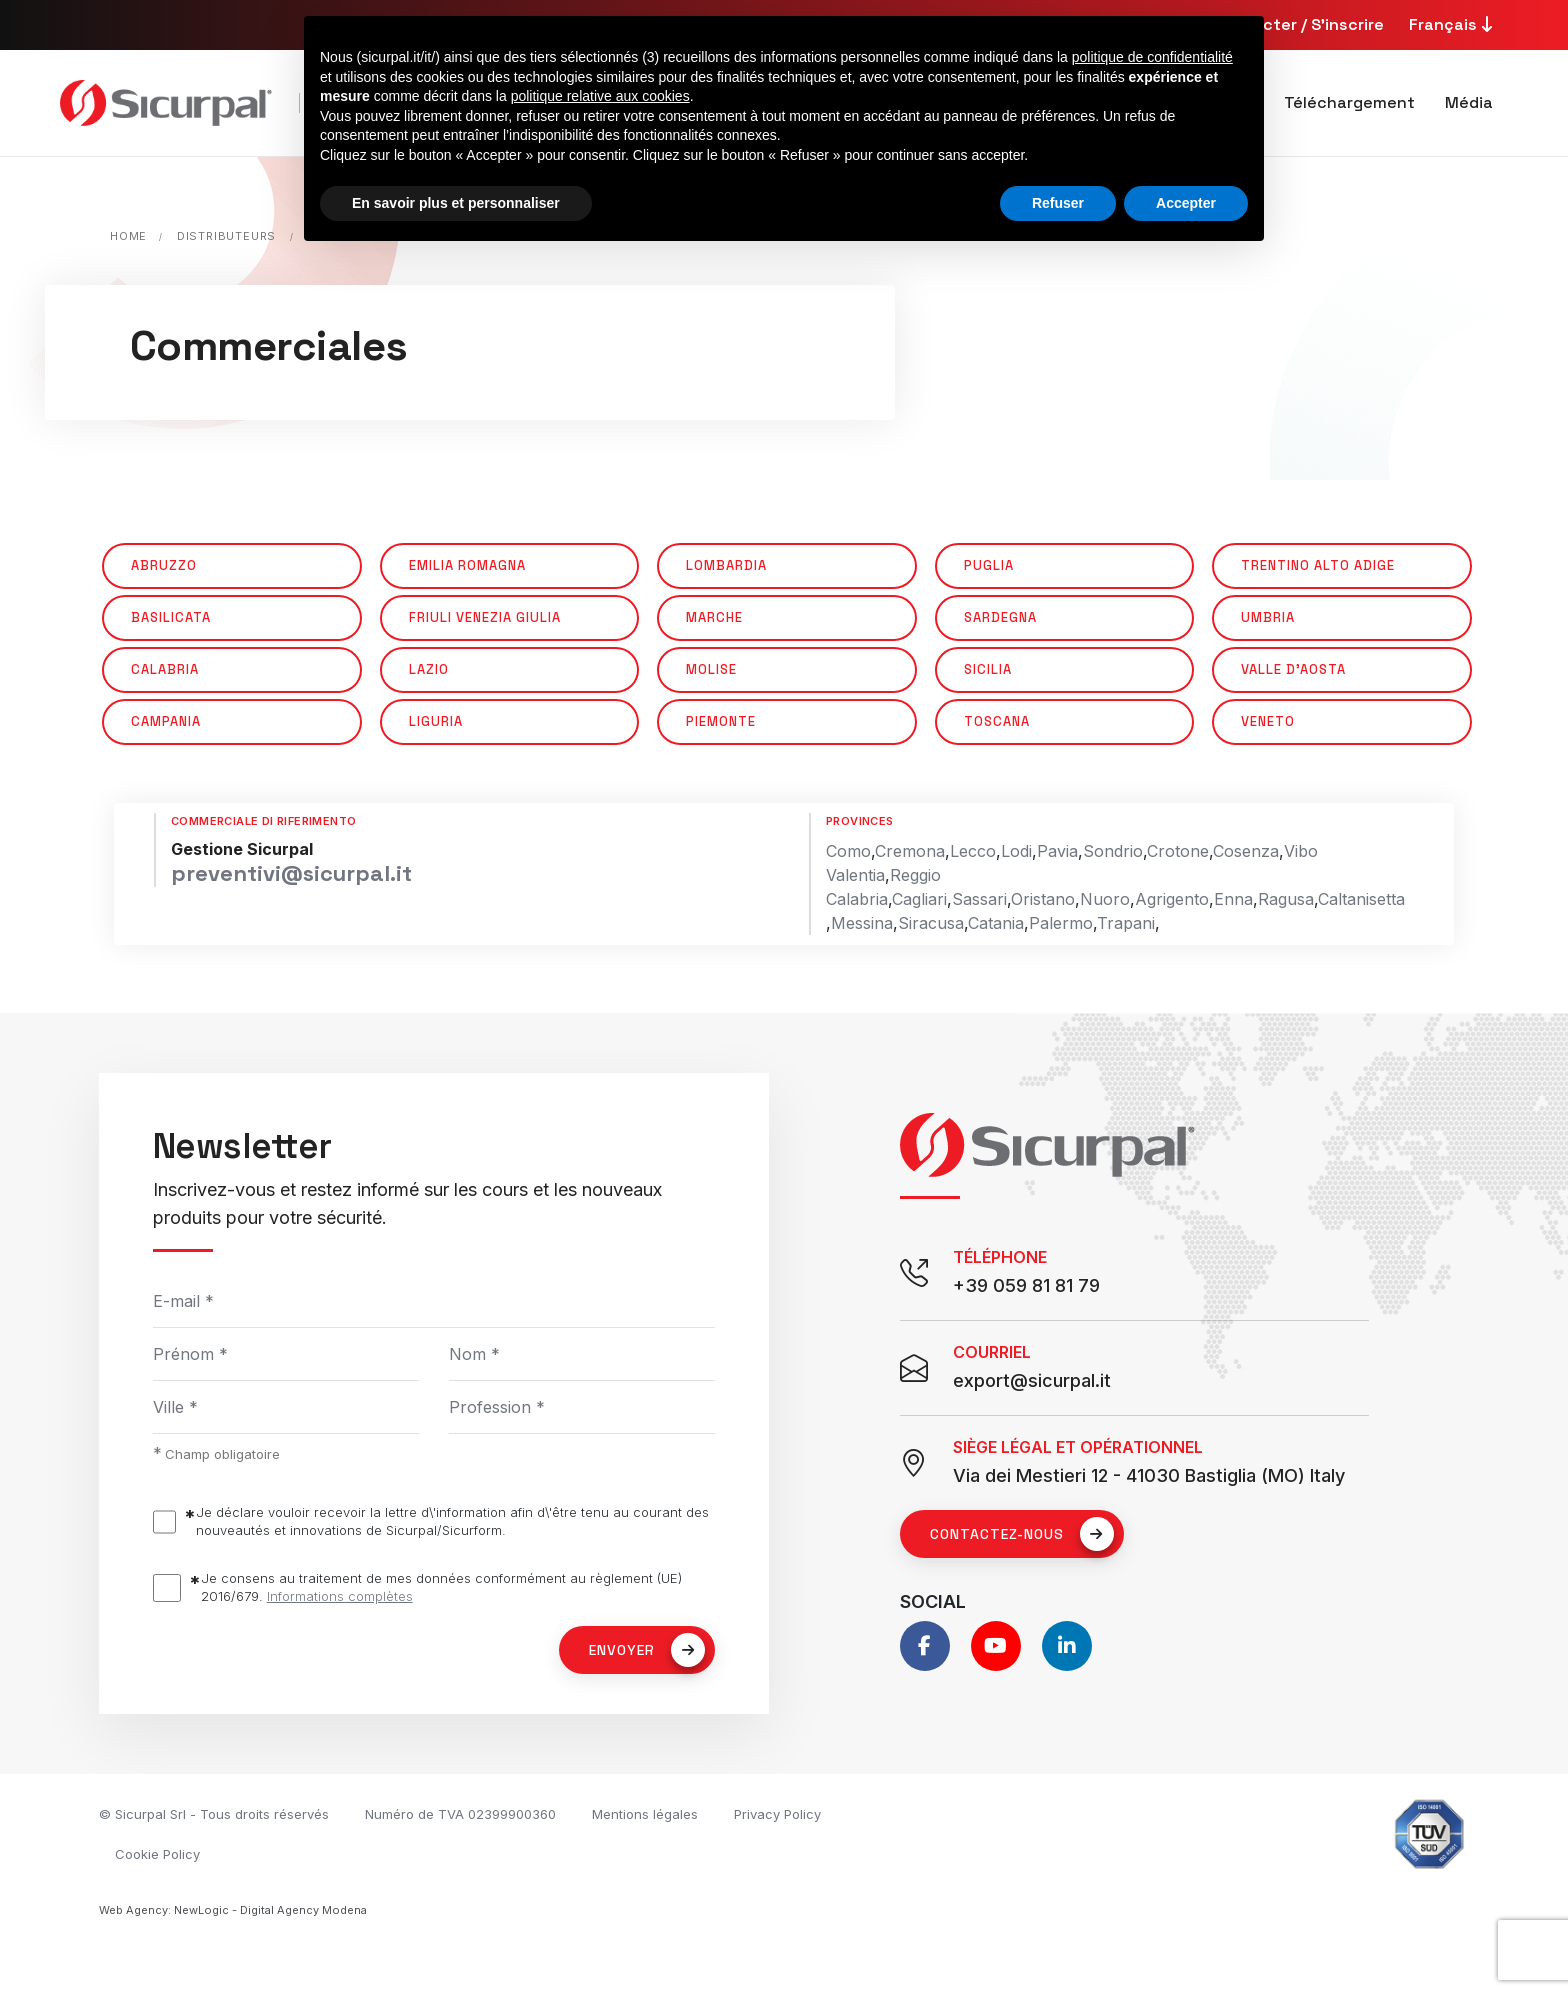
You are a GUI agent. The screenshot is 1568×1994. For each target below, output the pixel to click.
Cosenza (1246, 851)
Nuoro (1105, 899)
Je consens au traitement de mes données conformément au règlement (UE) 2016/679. (441, 1587)
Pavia (1057, 851)
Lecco (973, 851)
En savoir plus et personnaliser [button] (456, 203)
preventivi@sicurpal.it (291, 873)
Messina (862, 923)
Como (848, 851)
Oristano (1043, 899)
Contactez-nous (1022, 1534)
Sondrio (1113, 851)
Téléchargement (1349, 102)
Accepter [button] (1186, 203)
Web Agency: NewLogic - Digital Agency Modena (233, 1910)
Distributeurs (226, 236)
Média (1469, 102)
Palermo (1061, 923)
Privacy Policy (777, 1814)
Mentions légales (645, 1814)
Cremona (910, 851)
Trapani (1126, 923)
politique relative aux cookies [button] (600, 96)
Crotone (1178, 851)
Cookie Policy (157, 1854)
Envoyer (647, 1650)
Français (1453, 24)
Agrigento (1172, 899)
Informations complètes (340, 1596)
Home (128, 236)
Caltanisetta (1361, 899)
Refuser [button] (1058, 203)
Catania (996, 923)
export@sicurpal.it (1032, 1380)
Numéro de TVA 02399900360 (460, 1814)
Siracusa (931, 923)
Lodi (1016, 851)
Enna (1233, 899)
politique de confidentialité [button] (1152, 57)
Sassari (979, 899)
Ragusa (1286, 899)
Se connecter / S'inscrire (1286, 24)
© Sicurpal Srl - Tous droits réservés (214, 1814)
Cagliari (919, 899)
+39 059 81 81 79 (1026, 1285)
